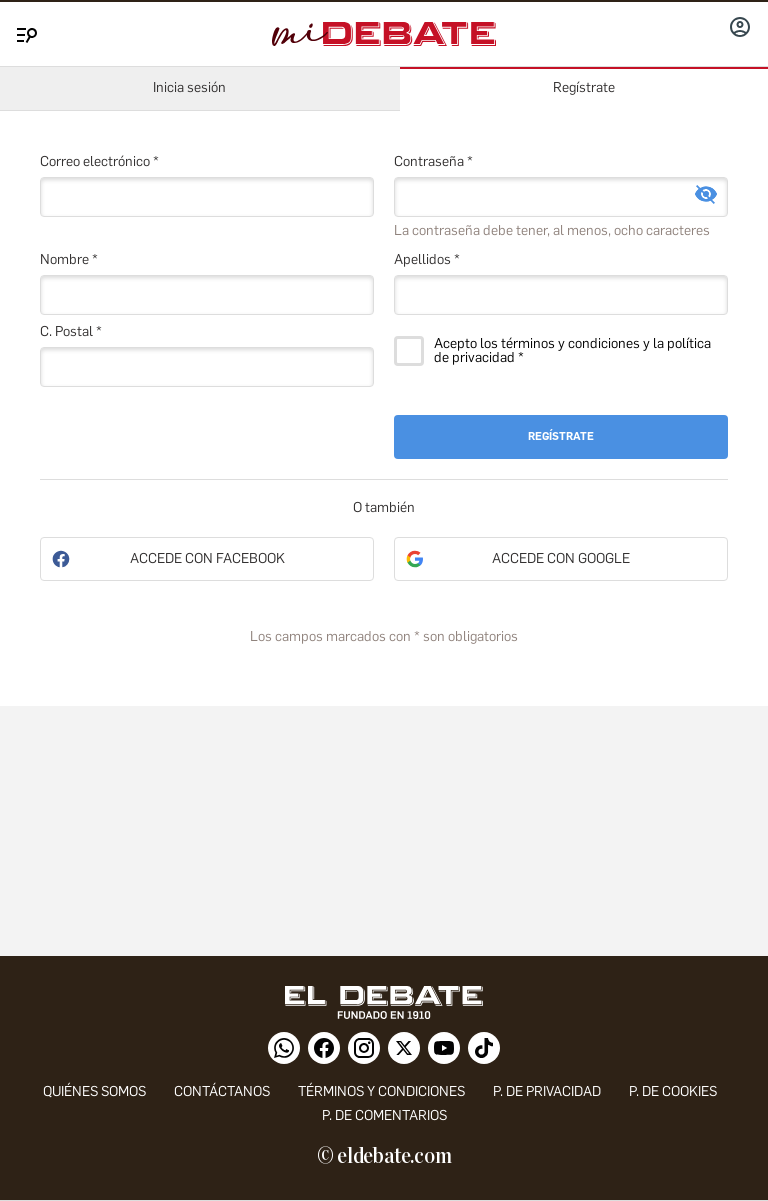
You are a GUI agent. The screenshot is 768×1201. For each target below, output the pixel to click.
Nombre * (69, 259)
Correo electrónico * (99, 161)
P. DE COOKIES (673, 1091)
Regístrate (584, 87)
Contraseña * (433, 161)
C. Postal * (71, 331)
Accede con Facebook (207, 558)
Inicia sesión (189, 87)
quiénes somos (94, 1091)
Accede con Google (561, 558)
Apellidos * (427, 259)
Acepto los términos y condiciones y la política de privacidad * (572, 351)
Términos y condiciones (381, 1091)
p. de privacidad (547, 1091)
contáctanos (222, 1091)
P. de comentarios (384, 1115)
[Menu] (24, 31)
